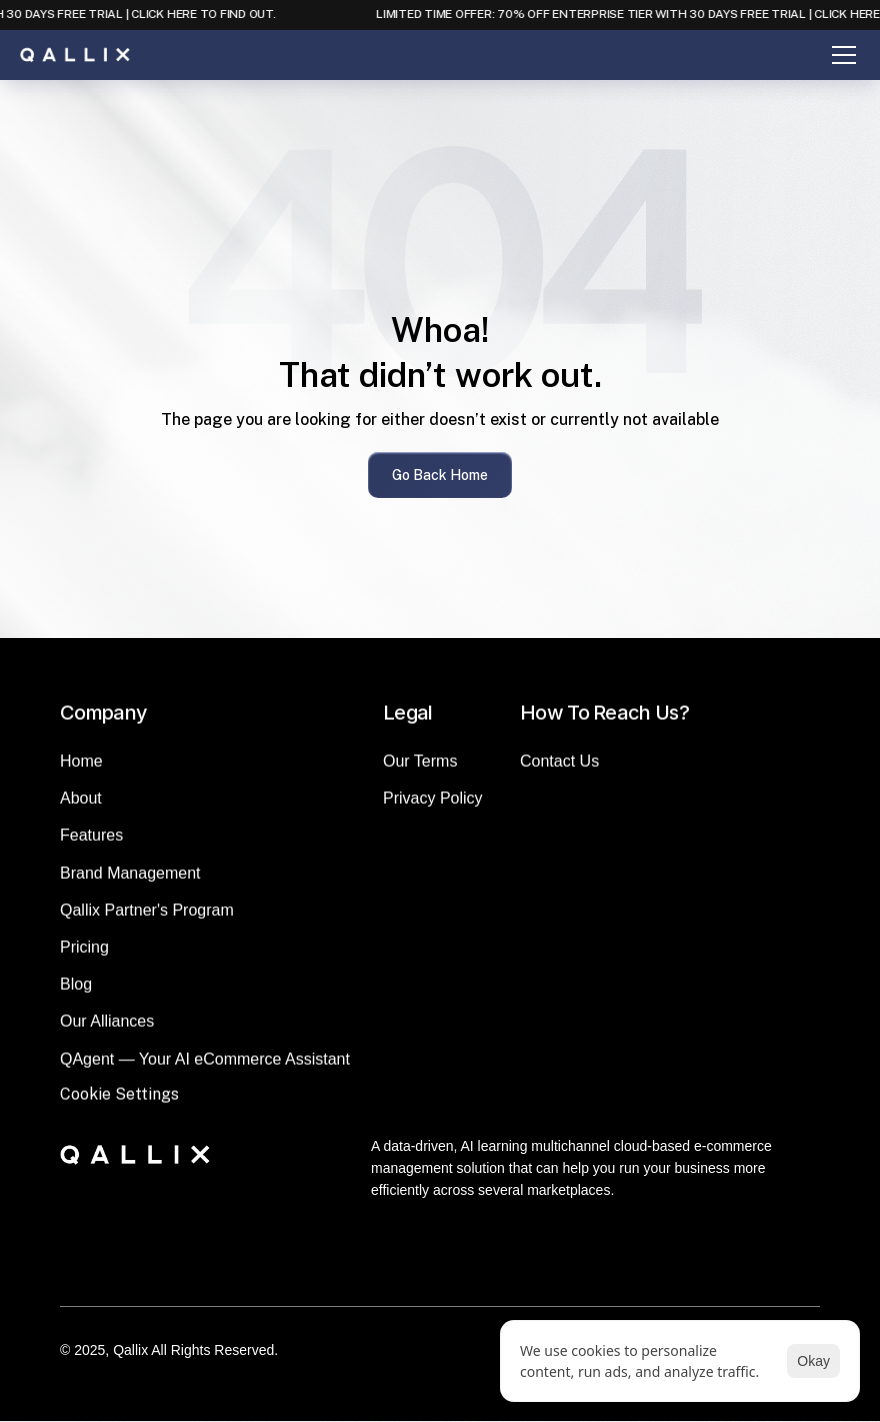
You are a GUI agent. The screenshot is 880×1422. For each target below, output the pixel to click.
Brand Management (130, 884)
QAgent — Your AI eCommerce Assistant (205, 1070)
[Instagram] (464, 1271)
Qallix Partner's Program (147, 922)
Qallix (130, 1350)
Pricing (84, 959)
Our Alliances (107, 1033)
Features (91, 847)
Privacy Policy (433, 810)
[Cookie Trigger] (119, 1107)
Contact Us (559, 773)
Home (81, 773)
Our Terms (420, 773)
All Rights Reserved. (214, 1350)
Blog (76, 996)
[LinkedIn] (416, 1271)
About (81, 810)
